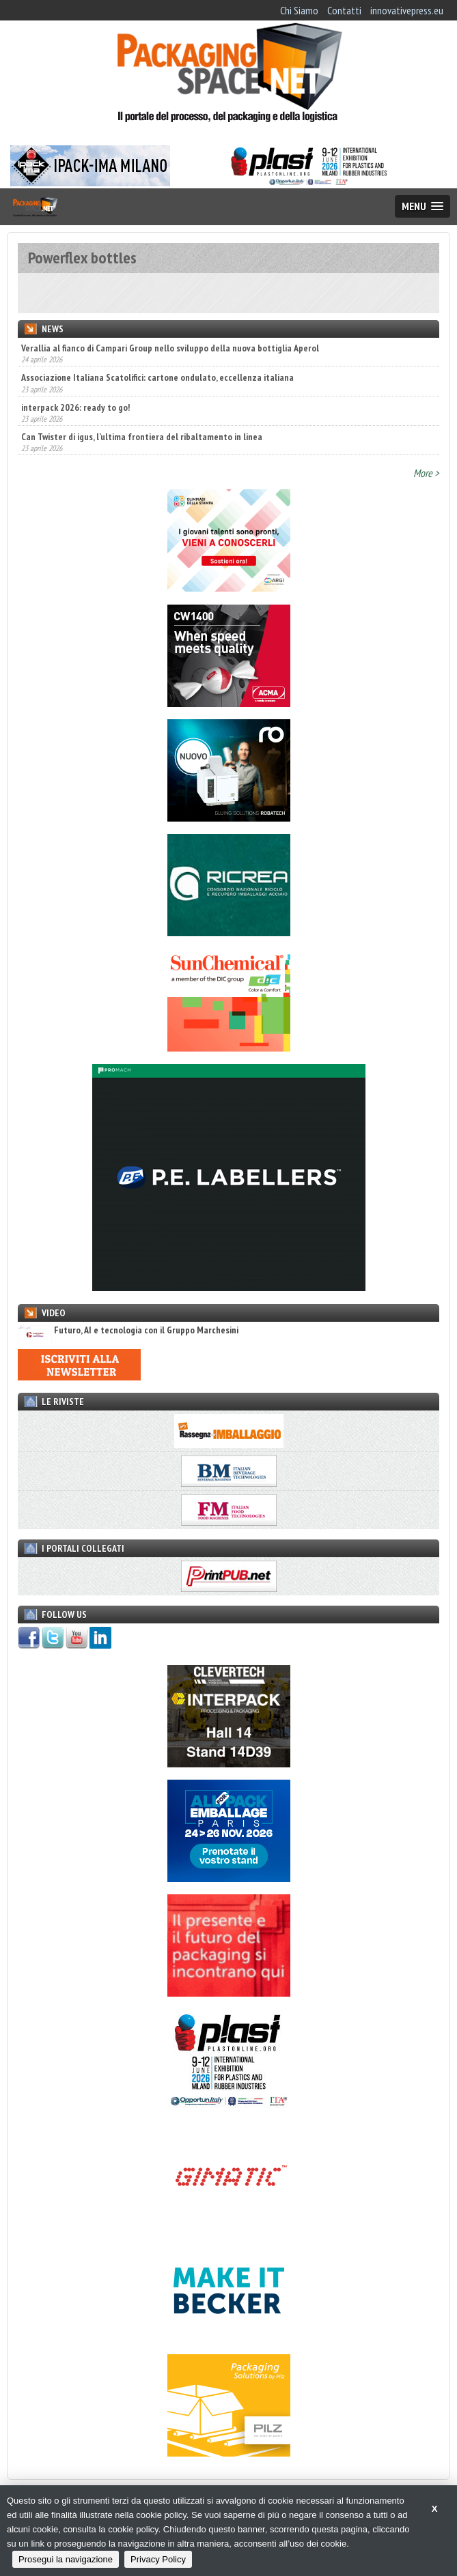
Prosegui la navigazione (65, 2559)
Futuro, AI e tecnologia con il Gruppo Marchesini (128, 1330)
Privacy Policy (158, 2559)
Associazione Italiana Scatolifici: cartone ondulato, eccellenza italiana (157, 377)
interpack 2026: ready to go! (75, 407)
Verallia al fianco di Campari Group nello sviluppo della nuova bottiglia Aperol (170, 348)
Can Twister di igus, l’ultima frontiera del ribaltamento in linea (141, 436)
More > (426, 473)
